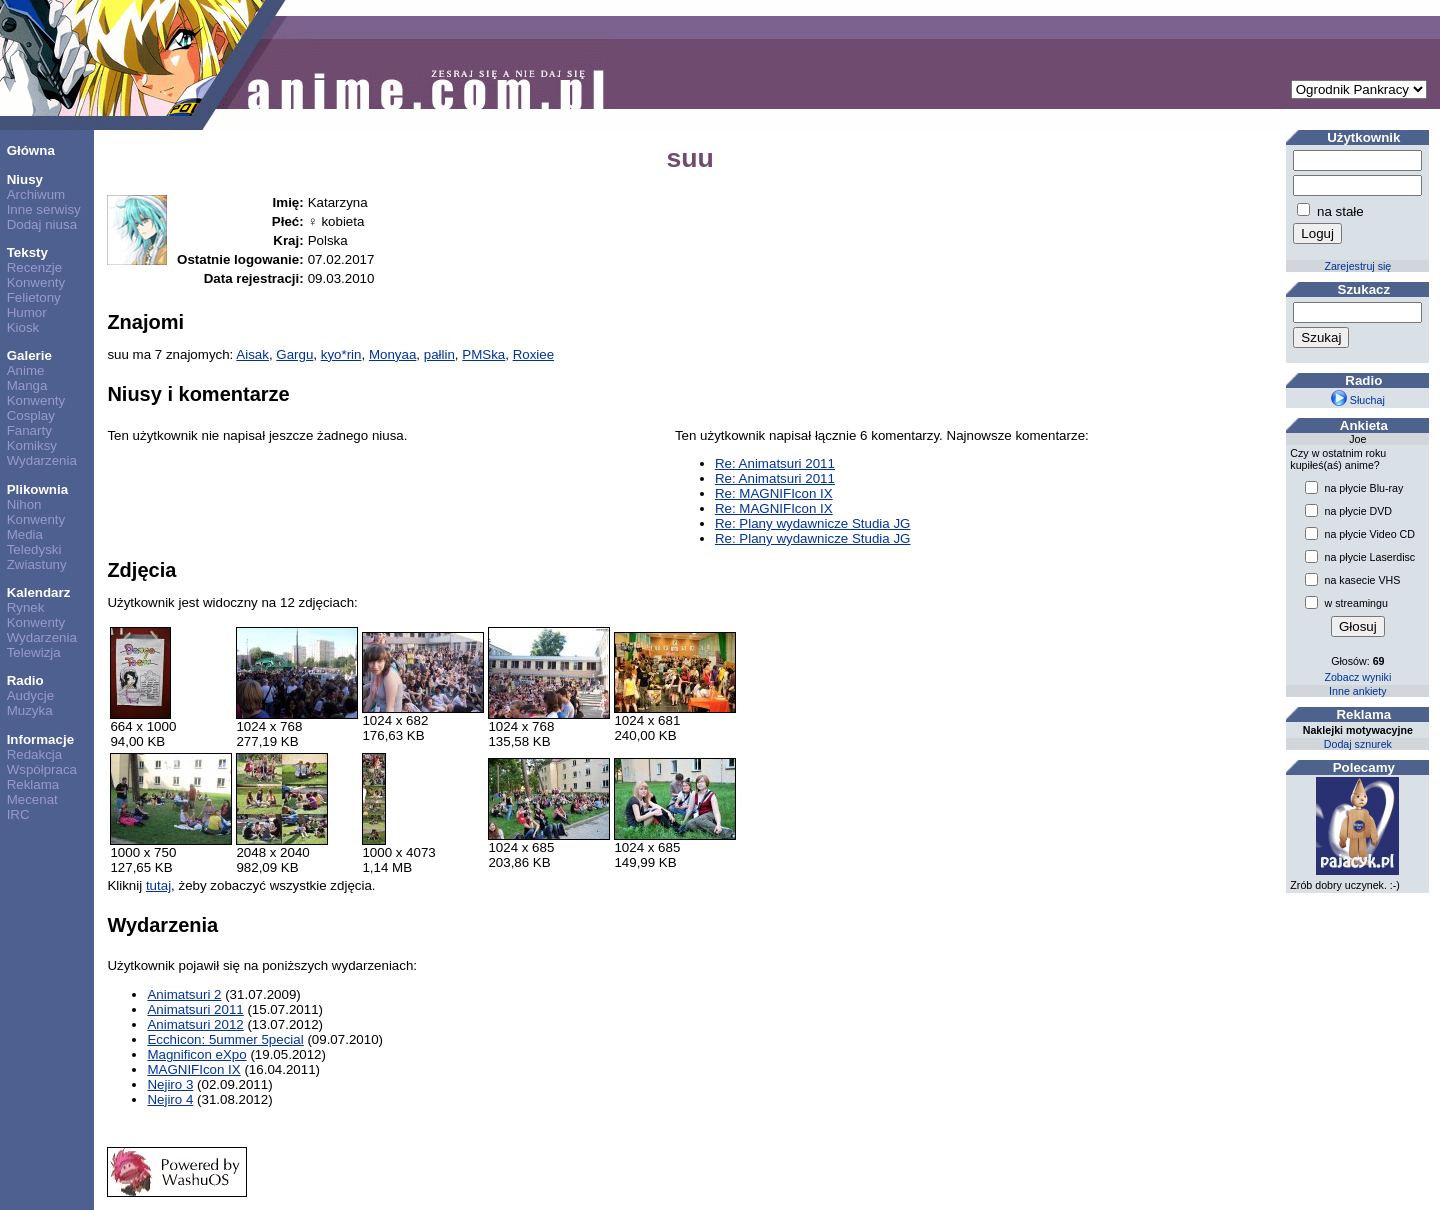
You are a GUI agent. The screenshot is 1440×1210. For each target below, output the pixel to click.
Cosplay (31, 415)
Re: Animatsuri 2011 (775, 463)
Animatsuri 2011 (195, 1009)
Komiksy (32, 445)
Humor (27, 312)
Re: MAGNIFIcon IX (774, 493)
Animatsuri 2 (184, 994)
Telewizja (34, 652)
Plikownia (37, 489)
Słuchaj (1358, 400)
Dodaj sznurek (1358, 744)
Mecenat (32, 799)
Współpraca (42, 769)
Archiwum (36, 194)
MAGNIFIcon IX (193, 1069)
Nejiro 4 (170, 1099)
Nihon (24, 504)
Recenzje (35, 267)
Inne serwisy (44, 209)
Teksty (27, 252)
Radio (25, 680)
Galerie (29, 355)
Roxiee (534, 354)
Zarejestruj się (1357, 266)
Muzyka (30, 710)
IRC (18, 814)
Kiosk (23, 327)
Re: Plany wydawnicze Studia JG (813, 523)
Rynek (26, 607)
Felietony (34, 297)
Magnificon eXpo (196, 1054)
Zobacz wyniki (1357, 677)
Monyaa (392, 354)
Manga (27, 385)
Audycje (30, 695)
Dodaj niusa (42, 224)
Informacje (40, 739)
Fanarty (29, 430)
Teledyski (34, 549)
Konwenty (36, 282)
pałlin (439, 354)
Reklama (33, 784)
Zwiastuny (37, 564)
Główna (31, 150)
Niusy (25, 179)
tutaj (158, 885)
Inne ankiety (1357, 691)
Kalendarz (39, 592)
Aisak (252, 354)
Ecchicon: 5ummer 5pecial (225, 1039)
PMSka (483, 354)
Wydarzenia (42, 460)
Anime (26, 370)
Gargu (294, 354)
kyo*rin (341, 354)
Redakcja (35, 754)
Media (25, 534)
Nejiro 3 (170, 1084)
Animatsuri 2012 (195, 1024)
